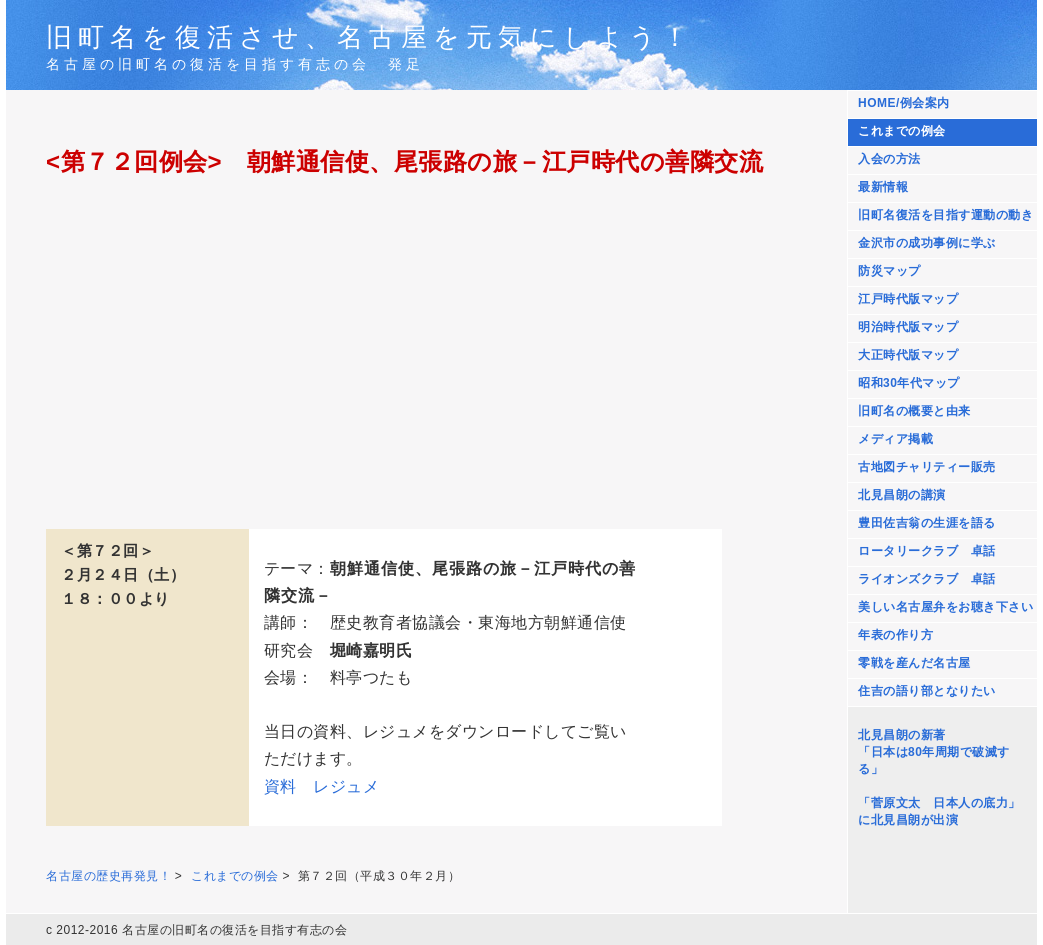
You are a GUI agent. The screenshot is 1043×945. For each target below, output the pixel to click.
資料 (280, 786)
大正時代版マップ (908, 355)
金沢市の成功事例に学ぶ (927, 243)
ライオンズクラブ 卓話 (927, 579)
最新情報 (883, 187)
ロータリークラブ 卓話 (927, 551)
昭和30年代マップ (909, 383)
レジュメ (346, 786)
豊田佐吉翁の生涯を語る (927, 523)
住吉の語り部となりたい (927, 691)
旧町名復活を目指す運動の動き (945, 215)
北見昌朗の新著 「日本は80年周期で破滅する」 (934, 752)
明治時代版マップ (908, 327)
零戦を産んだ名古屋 (914, 663)
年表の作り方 (895, 635)
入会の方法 (889, 159)
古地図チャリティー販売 (927, 467)
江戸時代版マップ (908, 299)
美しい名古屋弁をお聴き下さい (945, 607)
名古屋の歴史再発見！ (108, 876)
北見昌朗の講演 (902, 495)
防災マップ (889, 271)
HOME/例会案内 (904, 103)
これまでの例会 (902, 131)
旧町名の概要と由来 (914, 411)
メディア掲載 (895, 439)
